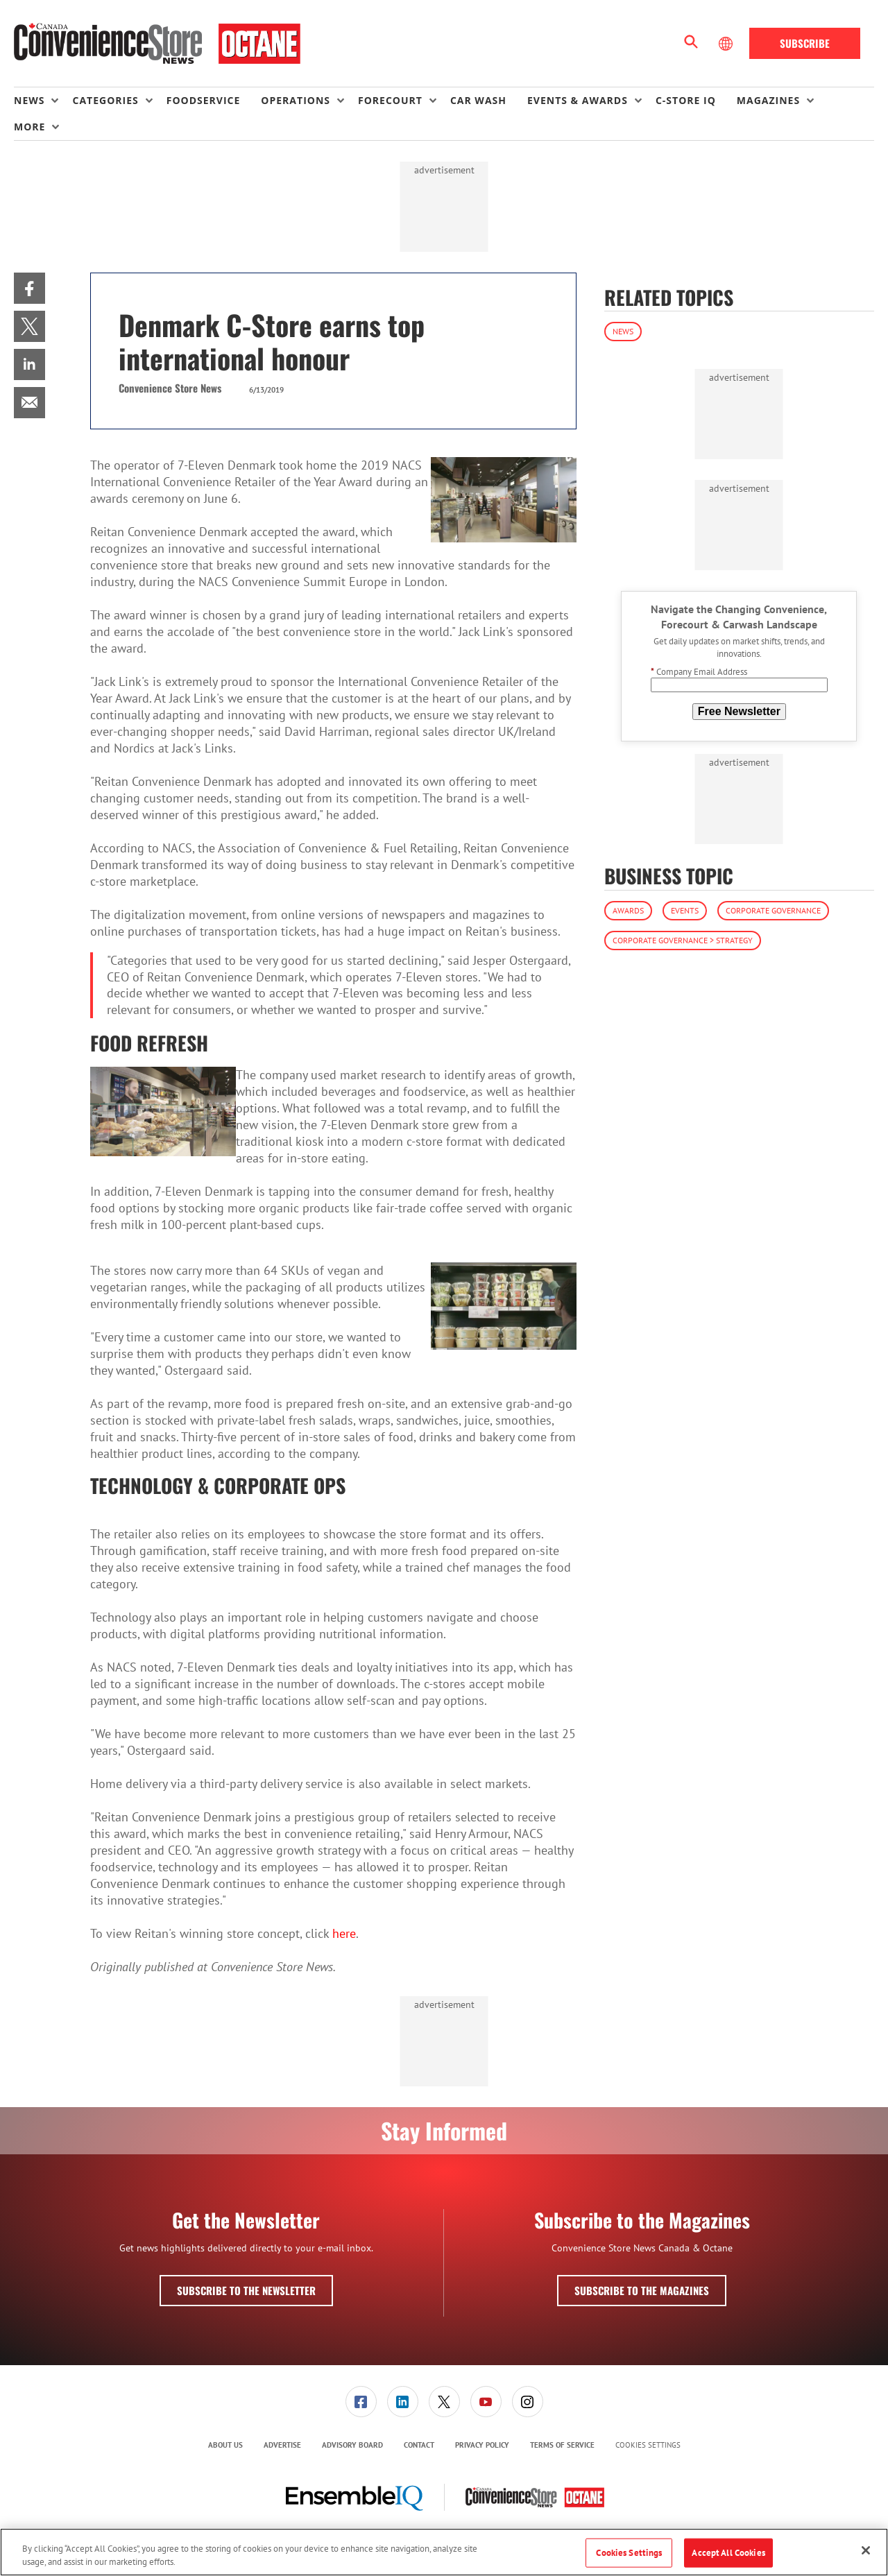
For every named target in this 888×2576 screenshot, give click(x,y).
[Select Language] (727, 43)
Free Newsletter (739, 711)
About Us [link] (225, 2445)
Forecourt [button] (390, 100)
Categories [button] (105, 100)
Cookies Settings (648, 2445)
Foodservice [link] (203, 100)
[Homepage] (157, 44)
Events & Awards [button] (577, 100)
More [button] (29, 126)
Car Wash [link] (478, 100)
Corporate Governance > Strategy (683, 940)
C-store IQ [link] (686, 100)
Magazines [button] (768, 100)
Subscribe (805, 43)
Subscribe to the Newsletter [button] (246, 2290)
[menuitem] (43, 100)
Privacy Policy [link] (482, 2445)
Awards (628, 910)
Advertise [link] (282, 2445)
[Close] (866, 2550)
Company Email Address (699, 672)
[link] (29, 288)
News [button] (29, 100)
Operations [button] (295, 100)
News (623, 331)
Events (685, 910)
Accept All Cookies (728, 2553)
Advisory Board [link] (352, 2445)
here (344, 1933)
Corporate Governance (773, 910)
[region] (444, 2552)
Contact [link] (419, 2445)
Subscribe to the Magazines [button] (641, 2290)
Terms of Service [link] (562, 2445)
